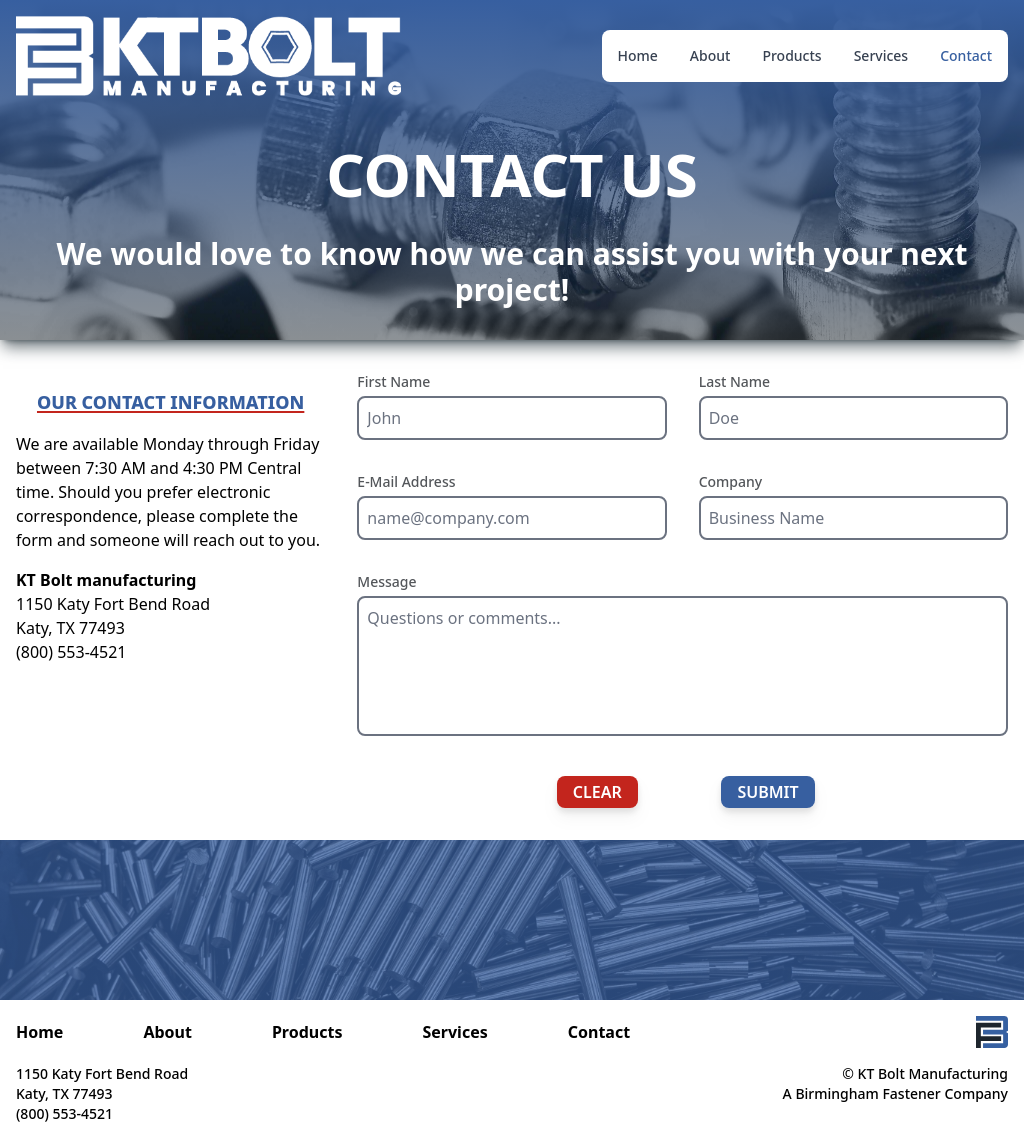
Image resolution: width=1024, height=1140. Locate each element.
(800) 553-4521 (71, 652)
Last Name (734, 381)
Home (638, 55)
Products (791, 55)
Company (731, 481)
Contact (966, 55)
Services (881, 55)
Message (386, 581)
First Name (393, 381)
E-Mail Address (406, 481)
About (710, 55)
